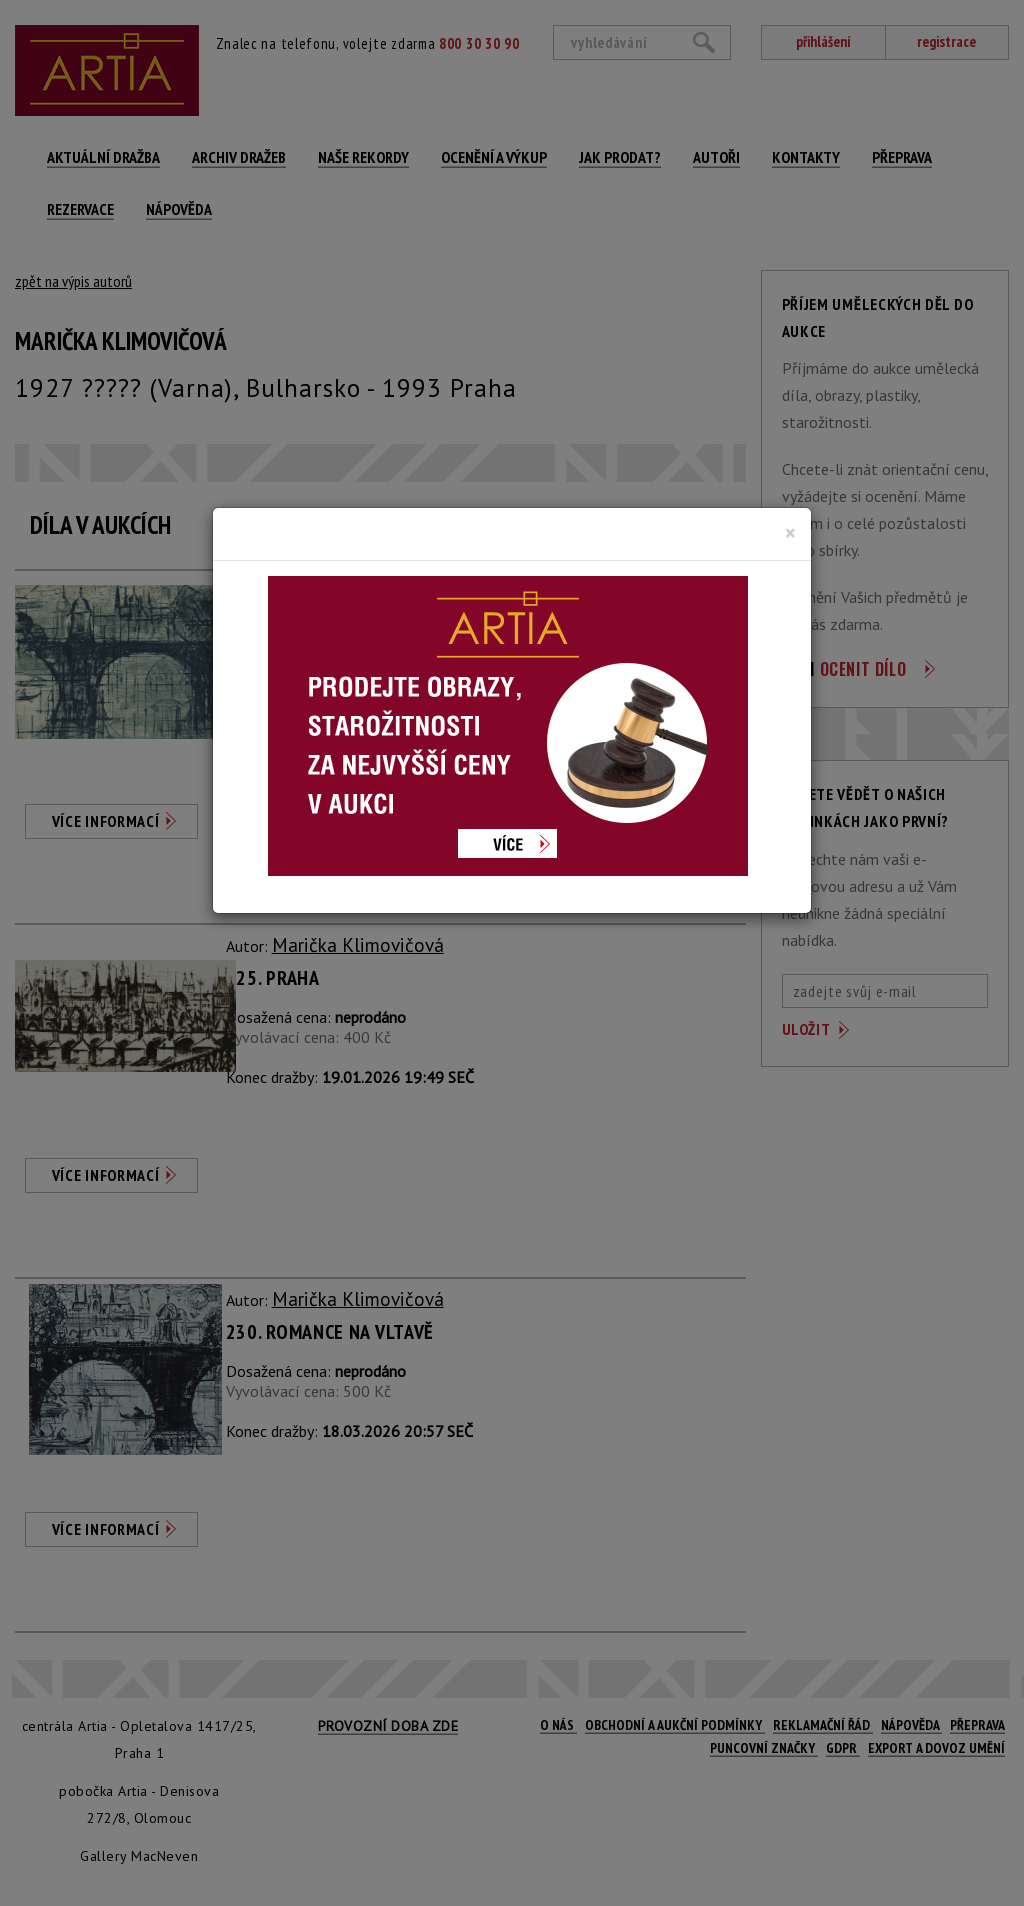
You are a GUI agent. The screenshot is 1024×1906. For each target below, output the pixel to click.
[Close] (790, 533)
